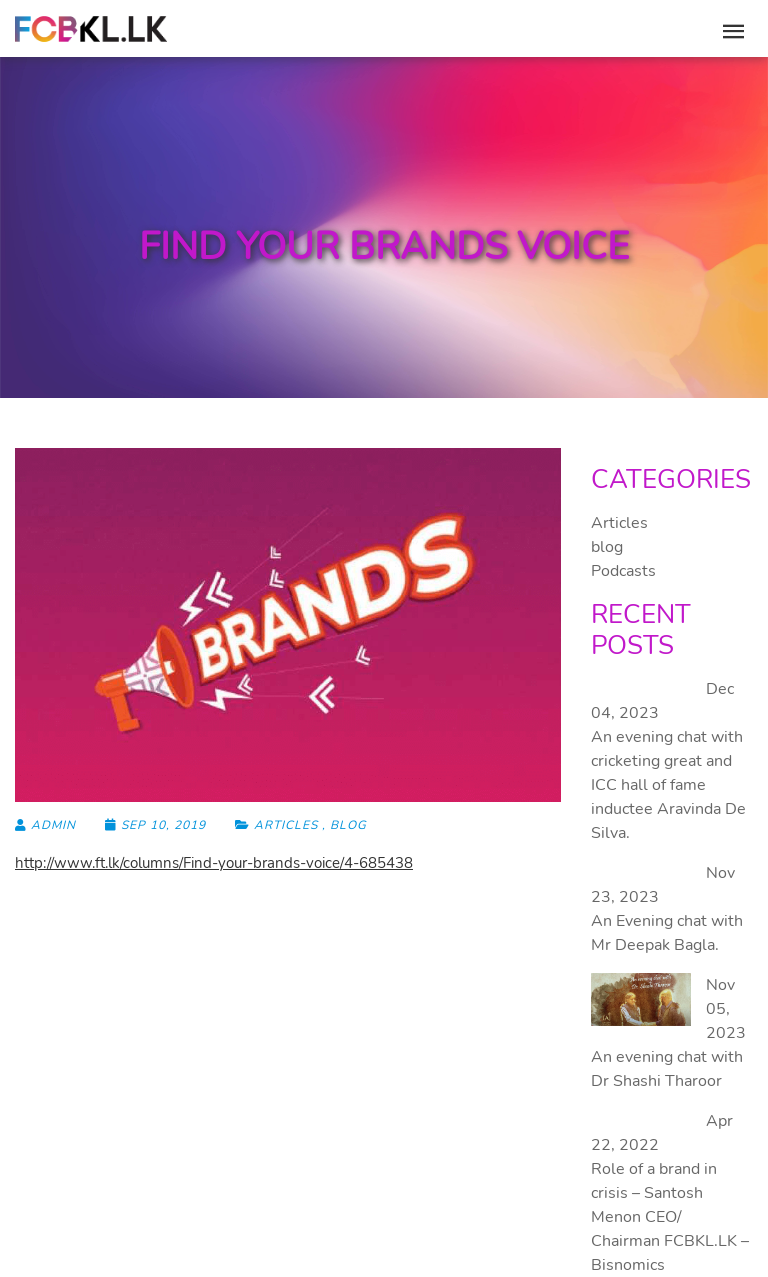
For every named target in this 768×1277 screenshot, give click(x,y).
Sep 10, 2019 (157, 825)
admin (45, 825)
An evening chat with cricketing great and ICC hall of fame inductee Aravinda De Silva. (668, 785)
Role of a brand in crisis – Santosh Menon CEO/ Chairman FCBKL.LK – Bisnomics (670, 1217)
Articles (286, 825)
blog (348, 825)
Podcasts (623, 571)
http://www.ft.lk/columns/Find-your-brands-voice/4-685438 (214, 863)
